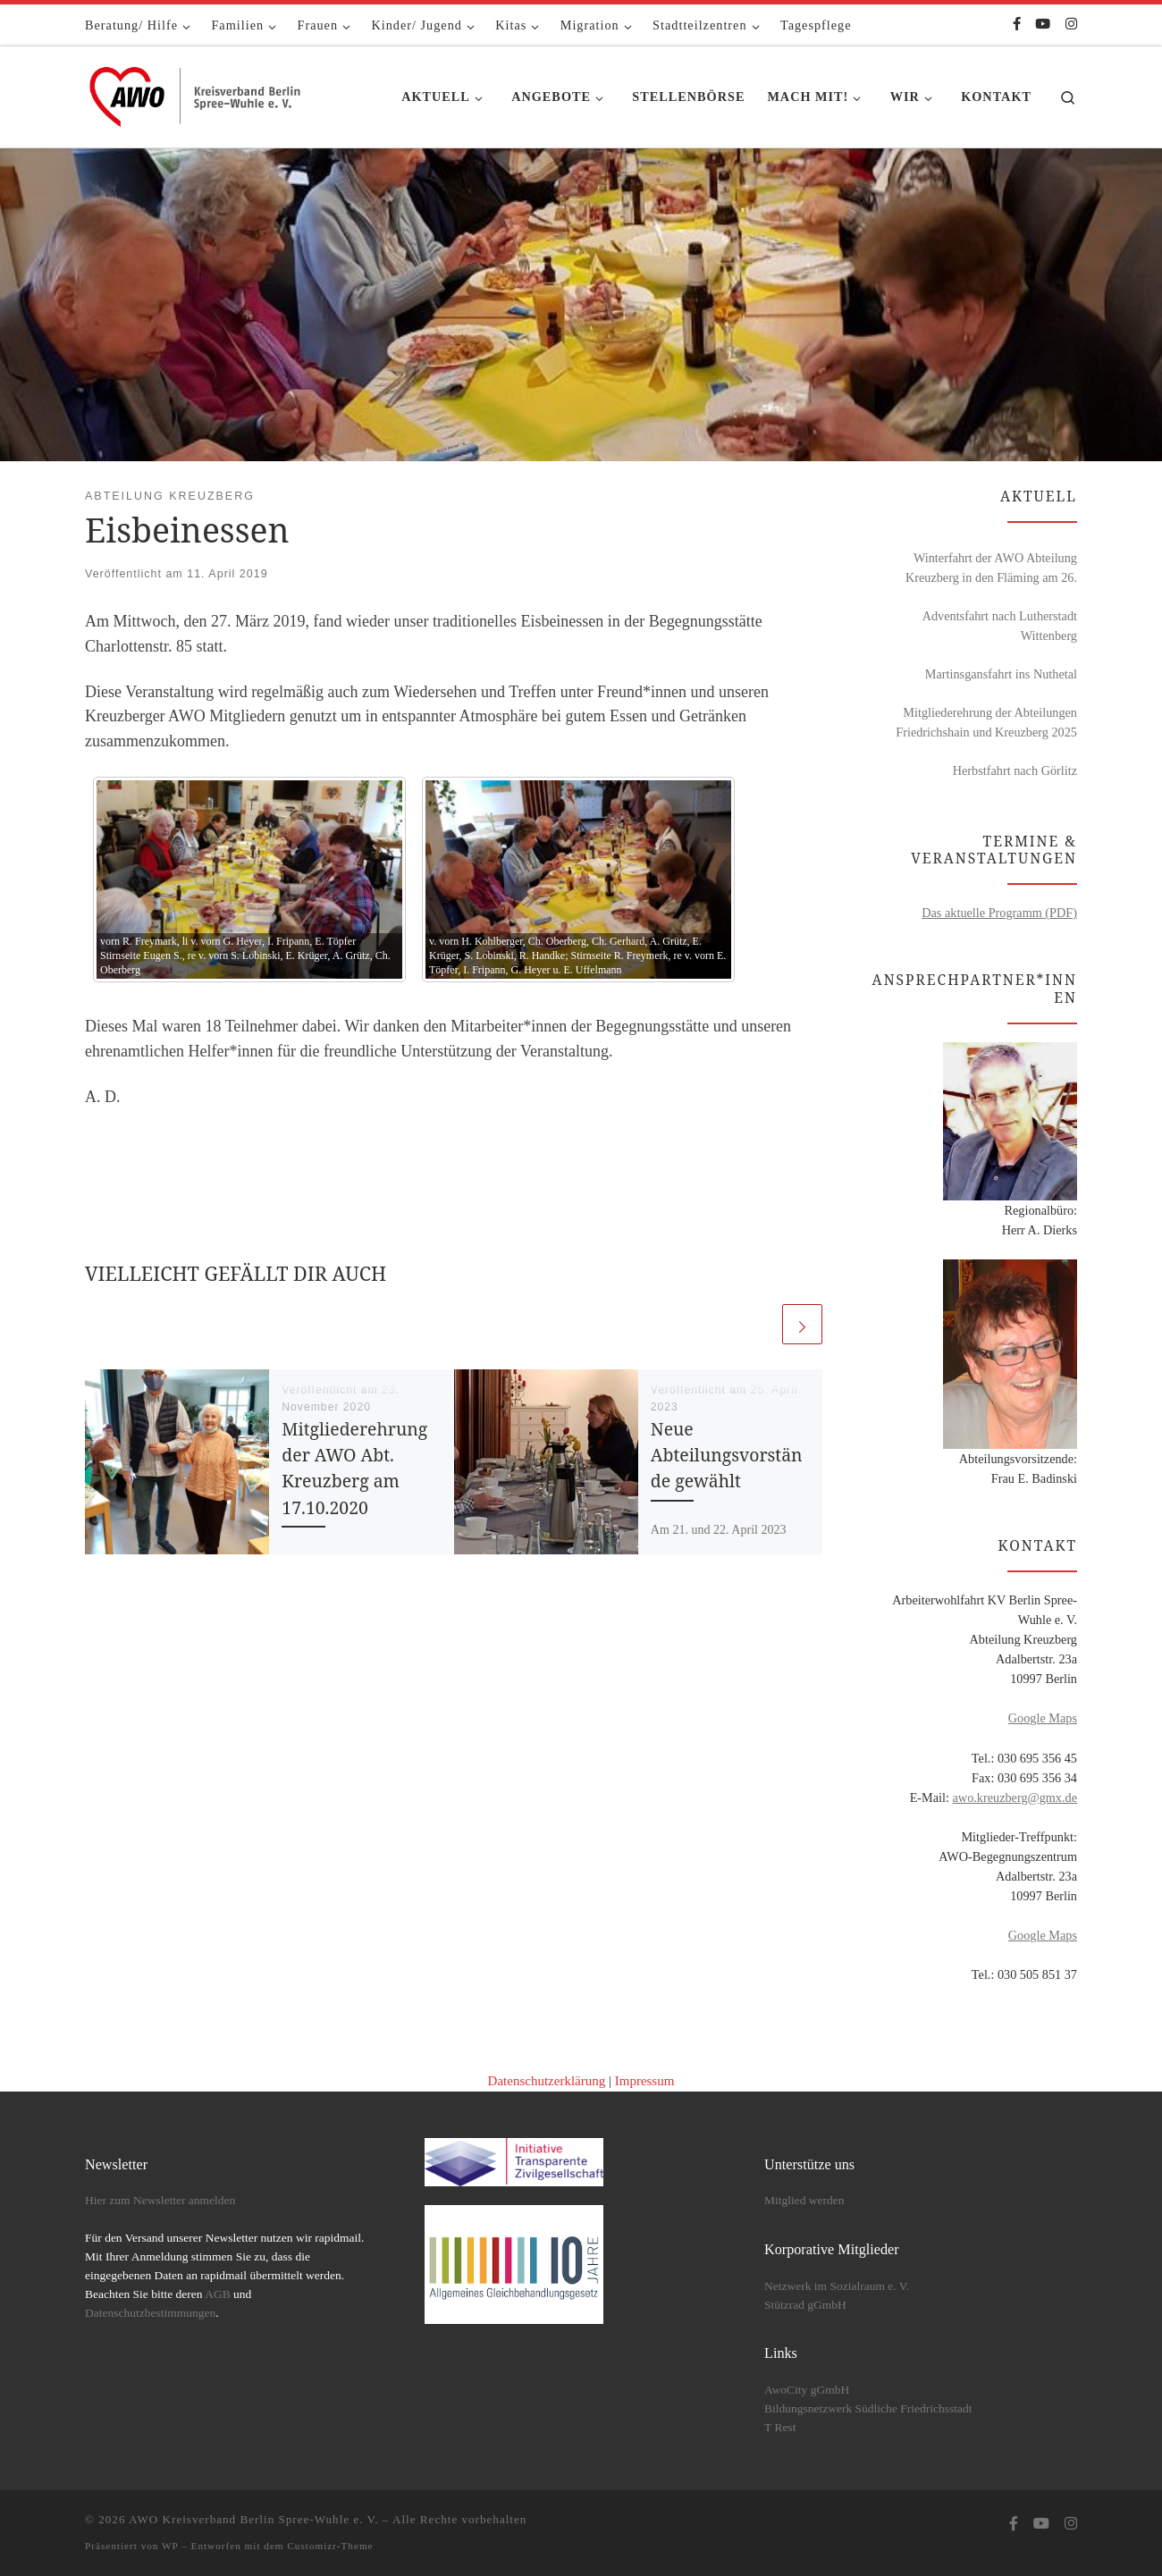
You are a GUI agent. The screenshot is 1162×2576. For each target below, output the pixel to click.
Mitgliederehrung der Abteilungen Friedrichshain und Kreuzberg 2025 (986, 722)
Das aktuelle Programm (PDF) (999, 912)
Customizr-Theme (330, 2545)
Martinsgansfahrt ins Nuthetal (1001, 674)
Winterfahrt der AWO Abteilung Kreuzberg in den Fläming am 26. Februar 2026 (991, 569)
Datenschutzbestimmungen (150, 2312)
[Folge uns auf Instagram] (1071, 24)
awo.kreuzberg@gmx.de (1015, 1797)
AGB (218, 2294)
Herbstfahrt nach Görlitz (1015, 770)
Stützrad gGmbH (805, 2304)
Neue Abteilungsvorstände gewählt (727, 1455)
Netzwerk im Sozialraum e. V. (836, 2286)
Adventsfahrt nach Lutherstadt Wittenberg (999, 626)
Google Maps (1042, 1718)
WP (170, 2545)
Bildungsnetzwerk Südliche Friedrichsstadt (868, 2408)
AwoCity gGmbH (806, 2389)
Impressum (645, 2081)
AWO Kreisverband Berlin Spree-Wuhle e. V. (254, 2519)
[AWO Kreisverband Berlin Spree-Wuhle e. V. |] (196, 93)
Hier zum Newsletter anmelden (160, 2200)
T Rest (780, 2427)
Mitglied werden (804, 2200)
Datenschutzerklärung (547, 2081)
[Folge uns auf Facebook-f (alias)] (1017, 24)
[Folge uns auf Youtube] (1042, 24)
